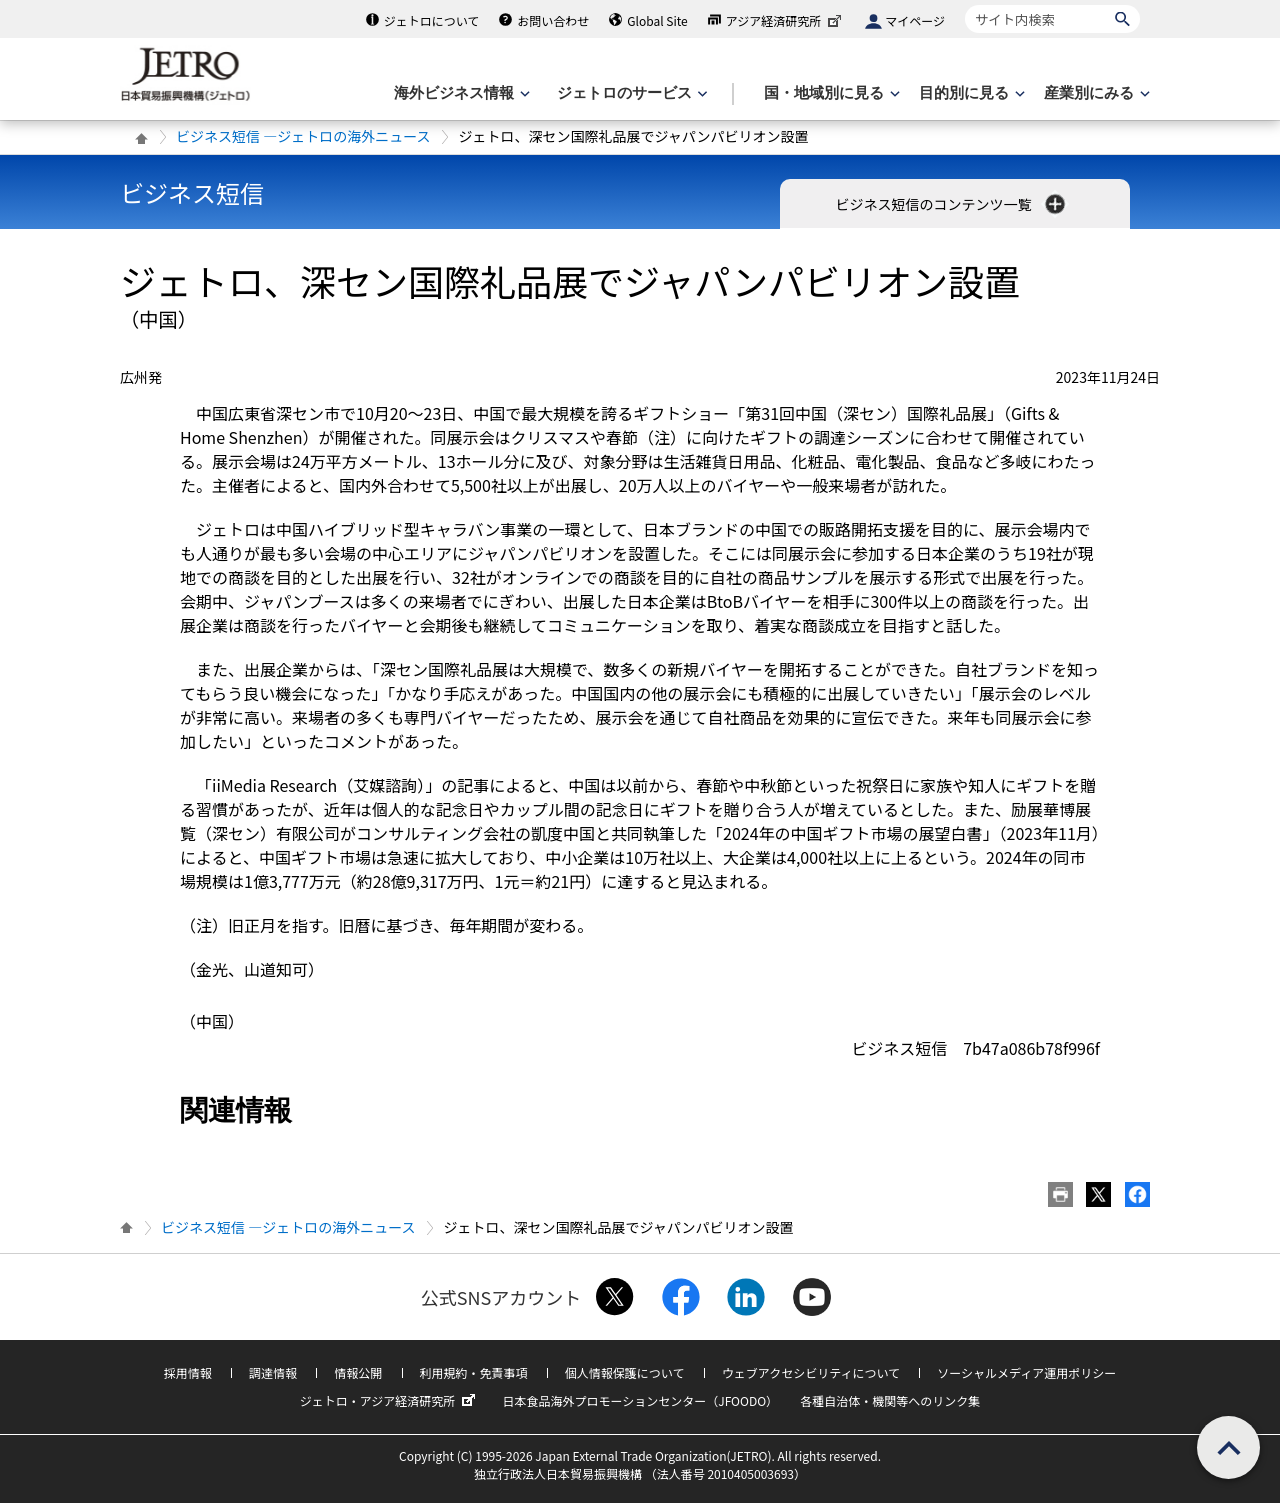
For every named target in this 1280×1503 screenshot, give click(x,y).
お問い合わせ (553, 20)
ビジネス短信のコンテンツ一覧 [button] (951, 204)
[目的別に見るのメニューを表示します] (970, 93)
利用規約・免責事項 (474, 1372)
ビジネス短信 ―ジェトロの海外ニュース (303, 136)
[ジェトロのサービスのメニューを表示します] (630, 93)
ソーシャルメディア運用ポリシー (1026, 1372)
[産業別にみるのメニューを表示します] (1095, 93)
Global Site (657, 20)
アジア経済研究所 (786, 20)
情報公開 (358, 1372)
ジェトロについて (432, 20)
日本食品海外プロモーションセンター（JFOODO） (640, 1400)
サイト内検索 (964, 4)
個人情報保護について (625, 1372)
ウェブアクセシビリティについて (811, 1372)
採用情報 (188, 1372)
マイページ (915, 20)
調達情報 (273, 1372)
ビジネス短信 (192, 192)
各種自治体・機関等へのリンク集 (890, 1400)
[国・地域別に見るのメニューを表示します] (830, 93)
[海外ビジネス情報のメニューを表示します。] (460, 93)
